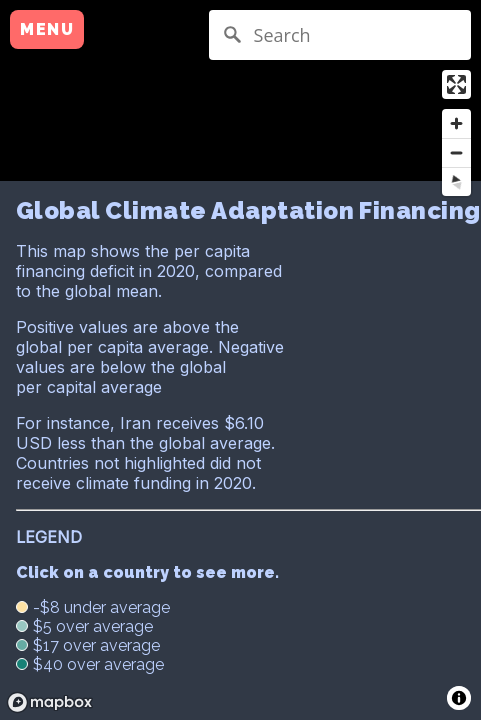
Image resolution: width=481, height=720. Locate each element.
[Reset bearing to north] (456, 181)
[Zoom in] (456, 123)
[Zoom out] (456, 152)
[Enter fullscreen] (456, 84)
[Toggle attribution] (459, 698)
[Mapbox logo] (50, 702)
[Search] (340, 35)
